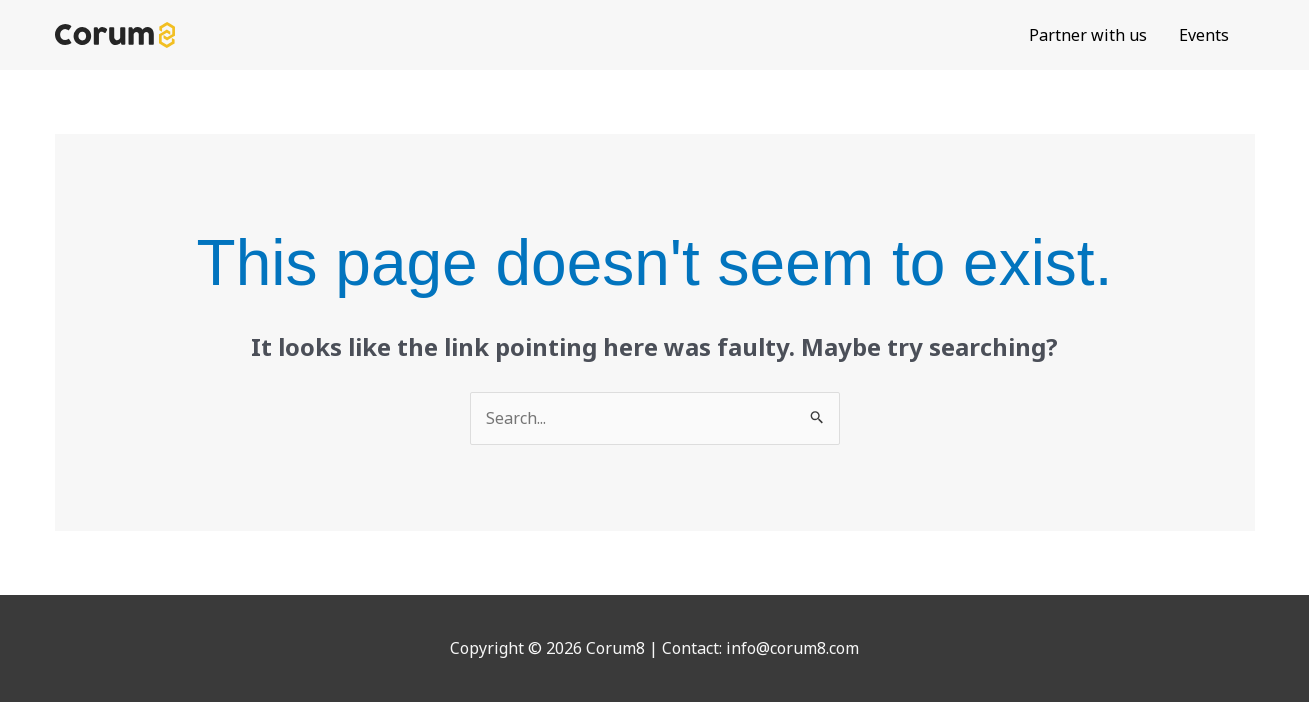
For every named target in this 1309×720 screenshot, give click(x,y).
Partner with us (1088, 35)
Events (1204, 35)
